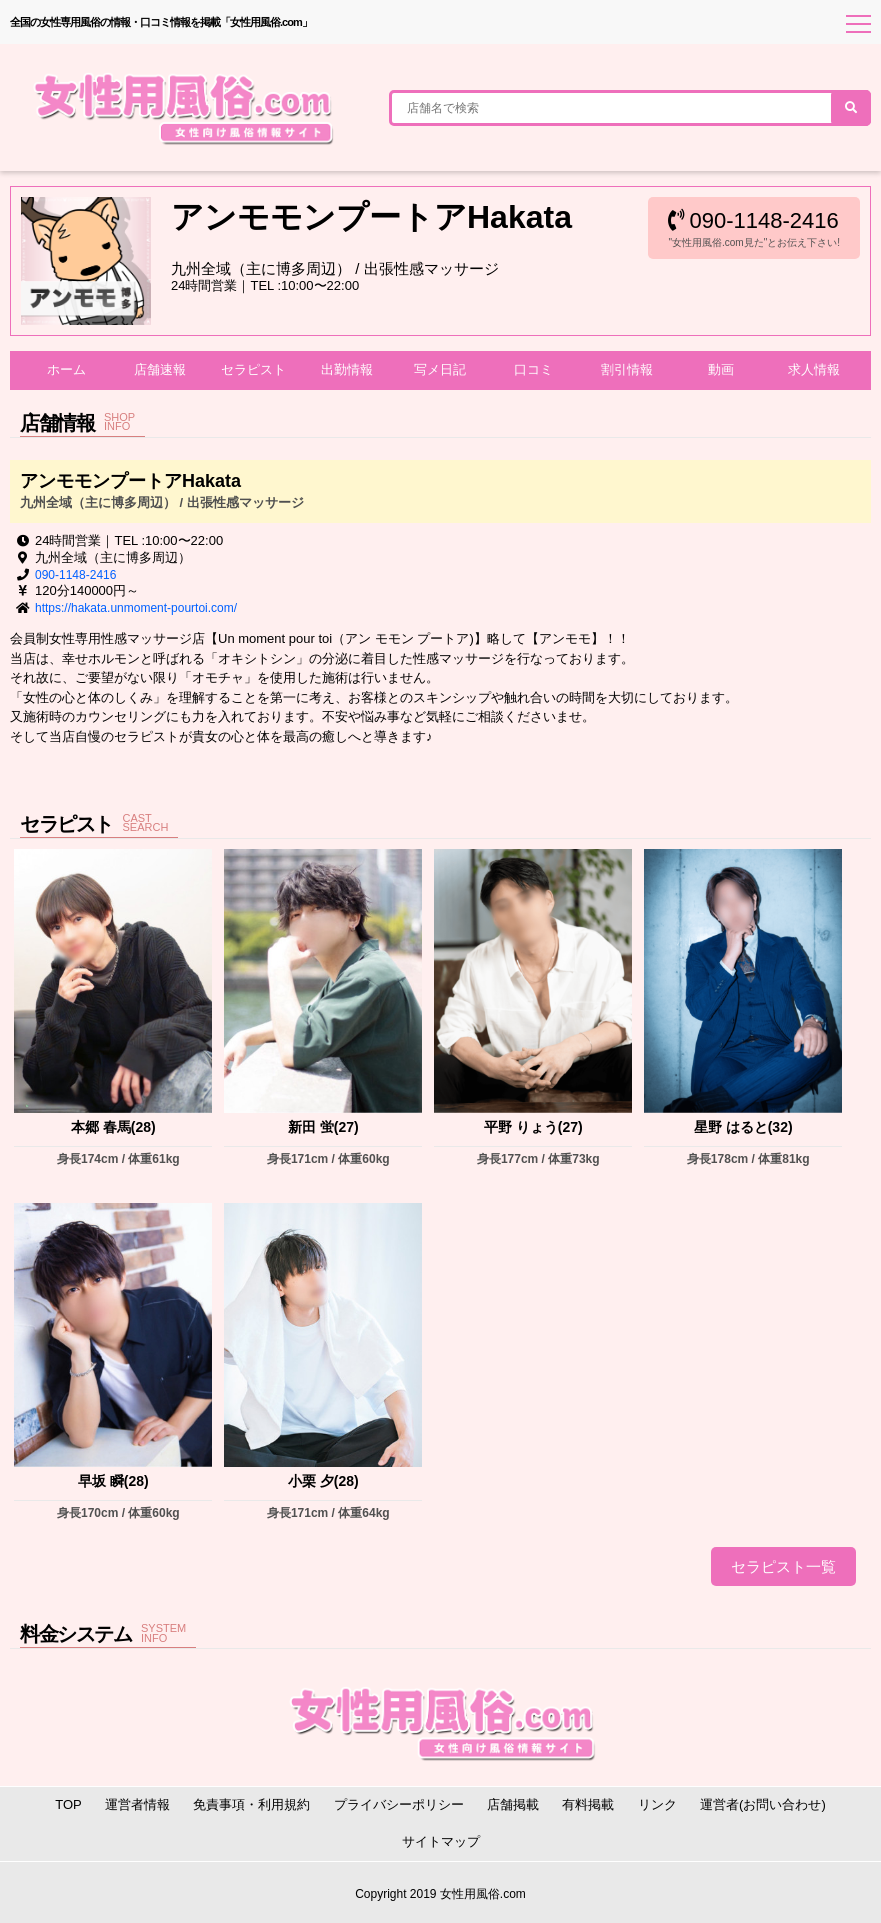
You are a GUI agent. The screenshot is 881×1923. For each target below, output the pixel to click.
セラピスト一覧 (783, 1566)
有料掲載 (588, 1804)
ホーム (66, 369)
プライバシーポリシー (399, 1804)
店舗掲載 (513, 1804)
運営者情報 (137, 1804)
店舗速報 (160, 369)
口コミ (533, 369)
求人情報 (814, 369)
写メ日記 (440, 369)
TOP (68, 1804)
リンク (657, 1804)
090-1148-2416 (753, 220)
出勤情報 (347, 369)
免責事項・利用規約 (251, 1804)
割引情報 (627, 369)
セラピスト (253, 369)
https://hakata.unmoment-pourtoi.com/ (136, 608)
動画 (721, 369)
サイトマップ (441, 1841)
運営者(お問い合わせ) (763, 1804)
